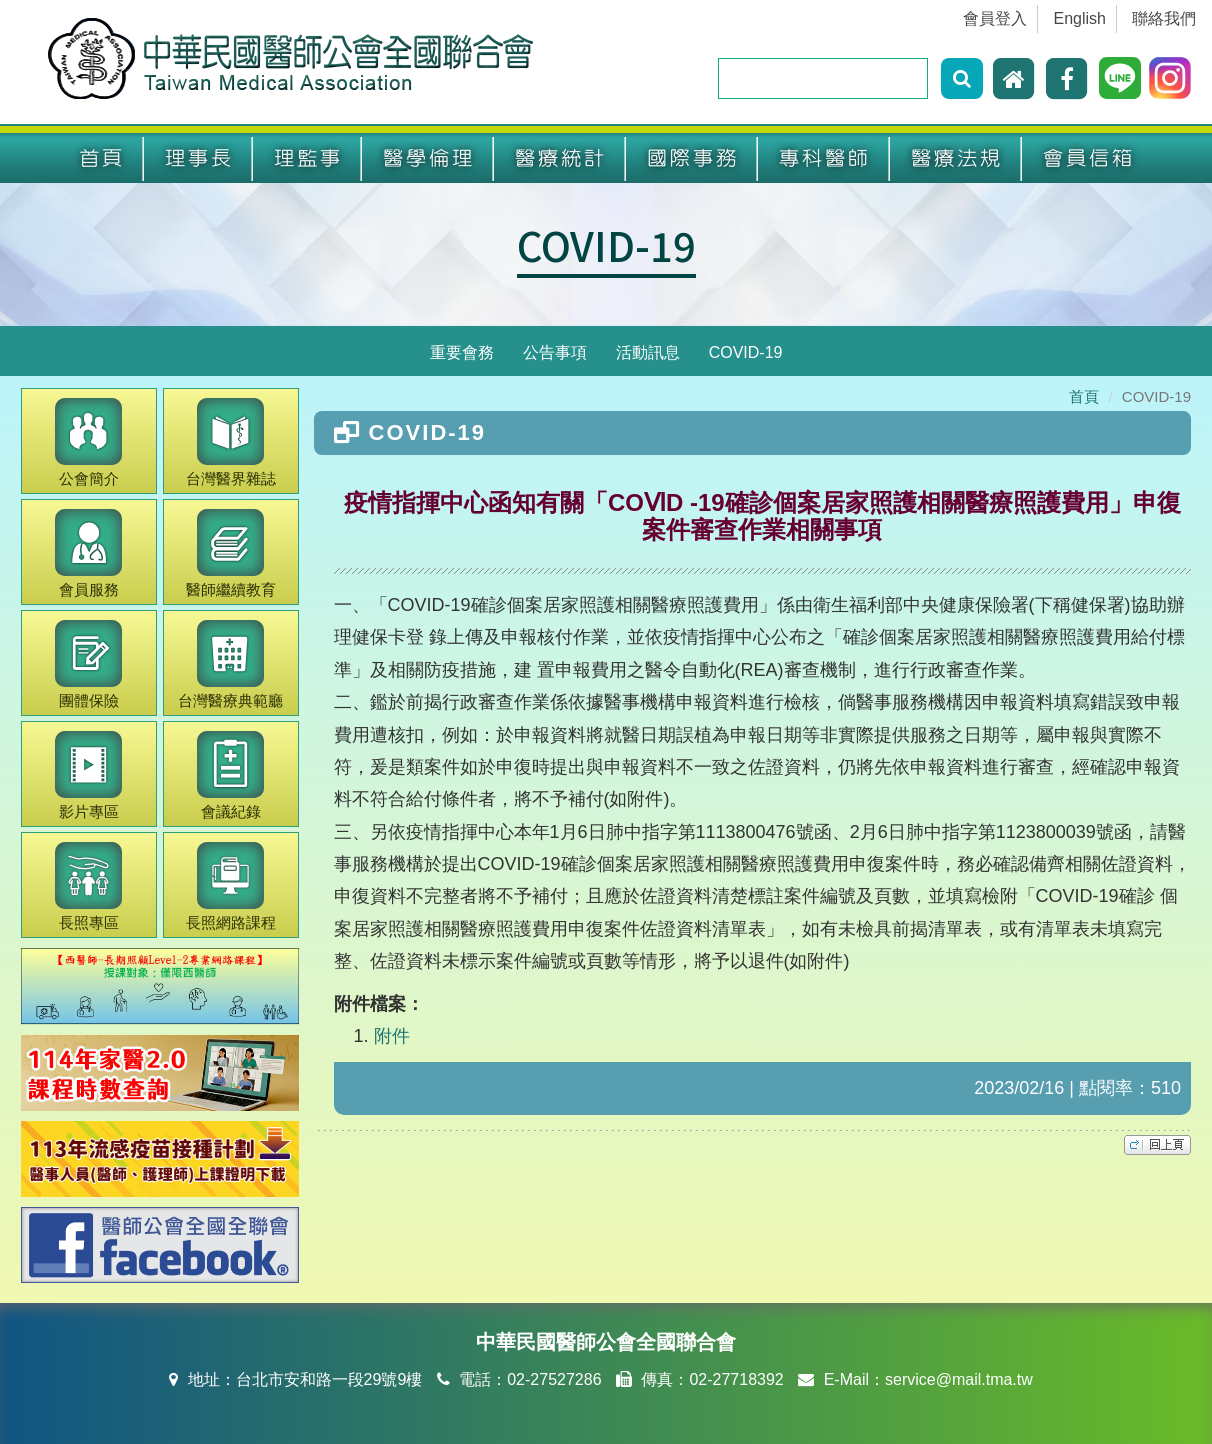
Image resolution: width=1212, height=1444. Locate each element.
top (1157, 1145)
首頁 (101, 158)
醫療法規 (956, 158)
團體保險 (88, 664)
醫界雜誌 (231, 442)
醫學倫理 (428, 158)
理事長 (198, 158)
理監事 (307, 158)
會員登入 (995, 18)
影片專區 (88, 775)
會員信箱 (1088, 158)
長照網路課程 (231, 886)
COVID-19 (606, 245)
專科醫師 (824, 158)
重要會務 (462, 352)
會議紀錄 (230, 775)
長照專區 (88, 886)
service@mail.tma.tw (959, 1379)
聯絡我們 (1164, 18)
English (1080, 18)
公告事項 (555, 352)
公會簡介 (88, 442)
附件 (392, 1036)
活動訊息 (648, 352)
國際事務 (692, 158)
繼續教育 (231, 553)
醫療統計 (560, 158)
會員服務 (88, 553)
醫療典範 (230, 664)
